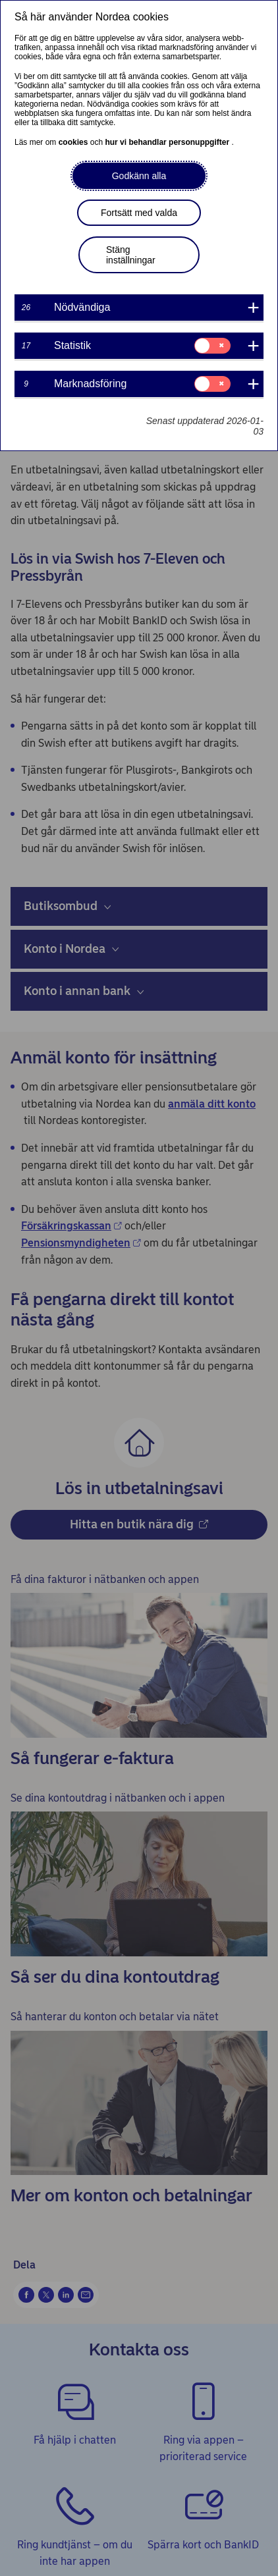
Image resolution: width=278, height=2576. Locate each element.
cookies (74, 142)
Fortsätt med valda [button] (139, 212)
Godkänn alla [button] (139, 176)
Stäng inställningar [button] (130, 254)
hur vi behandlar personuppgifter (168, 142)
